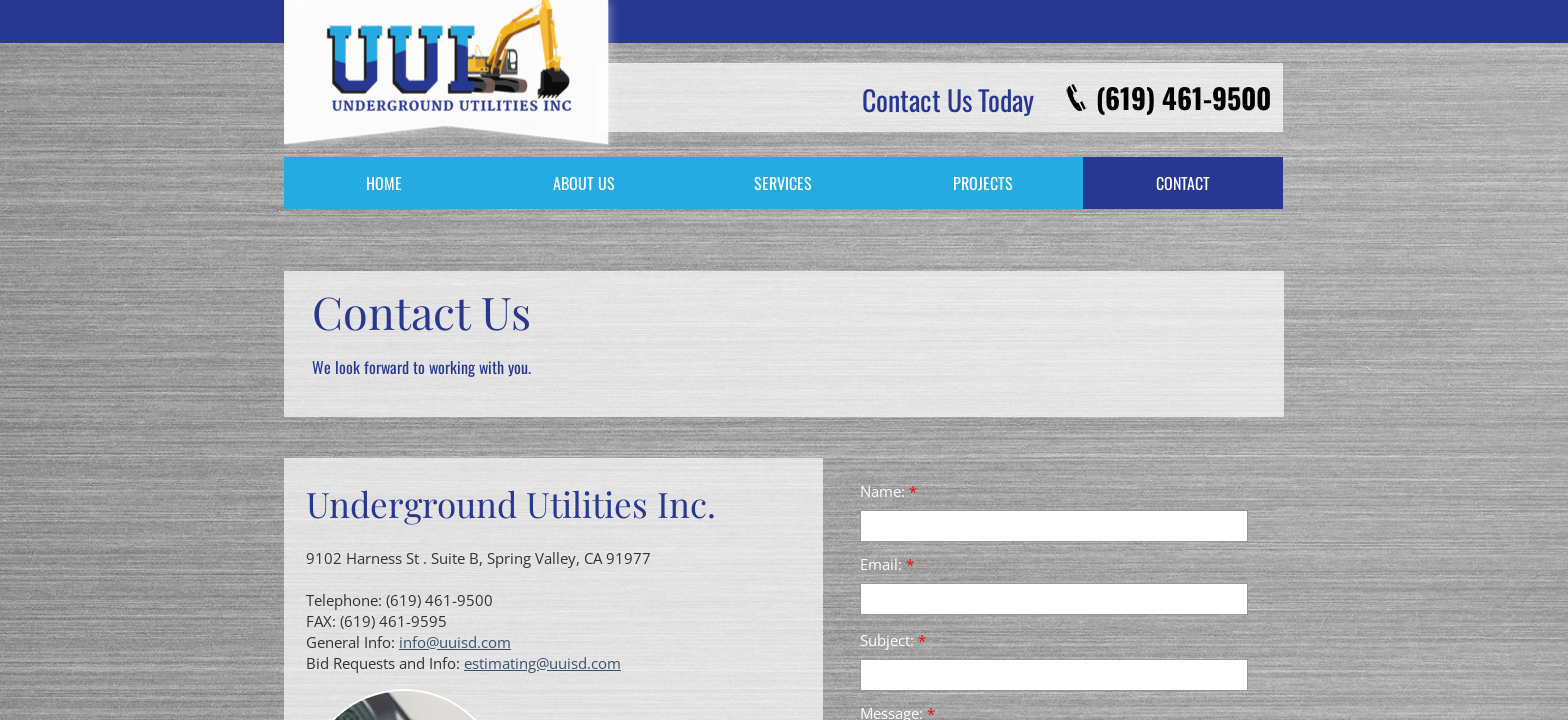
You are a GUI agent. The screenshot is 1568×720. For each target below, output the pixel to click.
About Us (584, 183)
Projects (983, 183)
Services (783, 183)
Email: (887, 564)
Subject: (893, 640)
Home (384, 183)
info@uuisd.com (455, 642)
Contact (1183, 183)
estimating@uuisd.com (542, 663)
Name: (888, 491)
